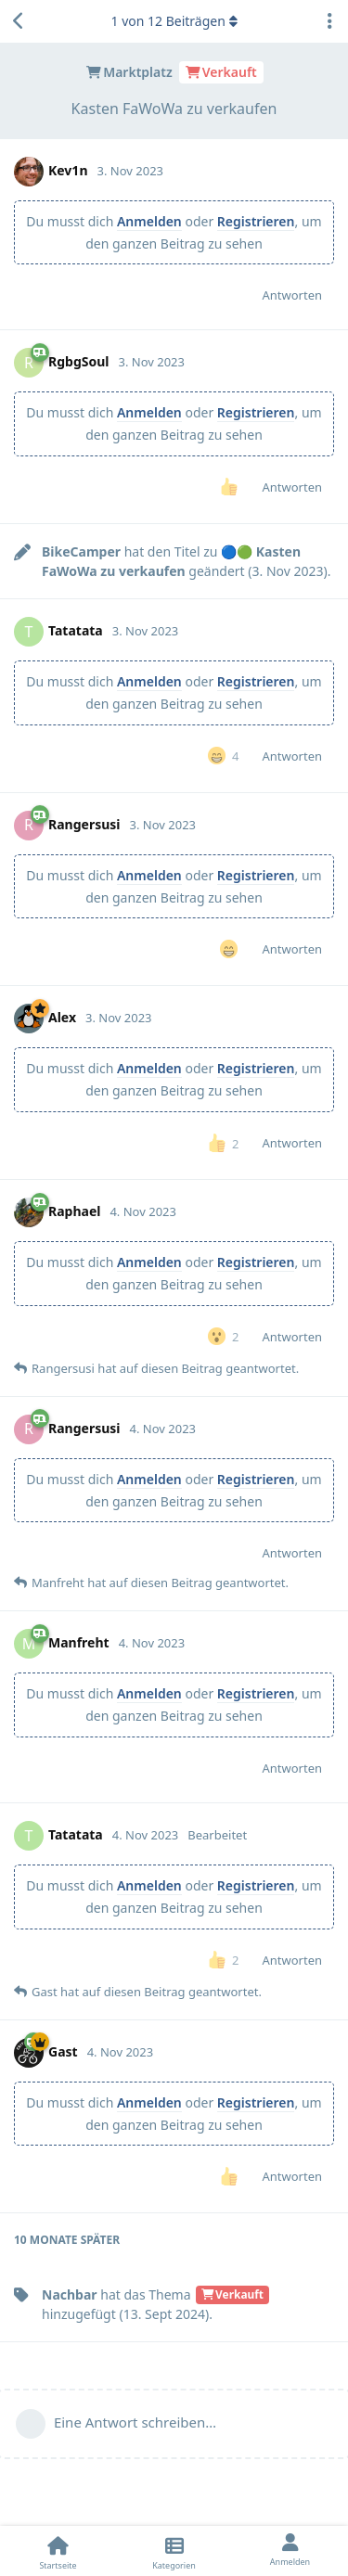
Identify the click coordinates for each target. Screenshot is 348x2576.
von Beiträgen (173, 21)
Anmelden (149, 221)
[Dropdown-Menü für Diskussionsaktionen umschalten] (329, 21)
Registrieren (256, 221)
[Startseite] (58, 2551)
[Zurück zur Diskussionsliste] (18, 21)
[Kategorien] (174, 2551)
